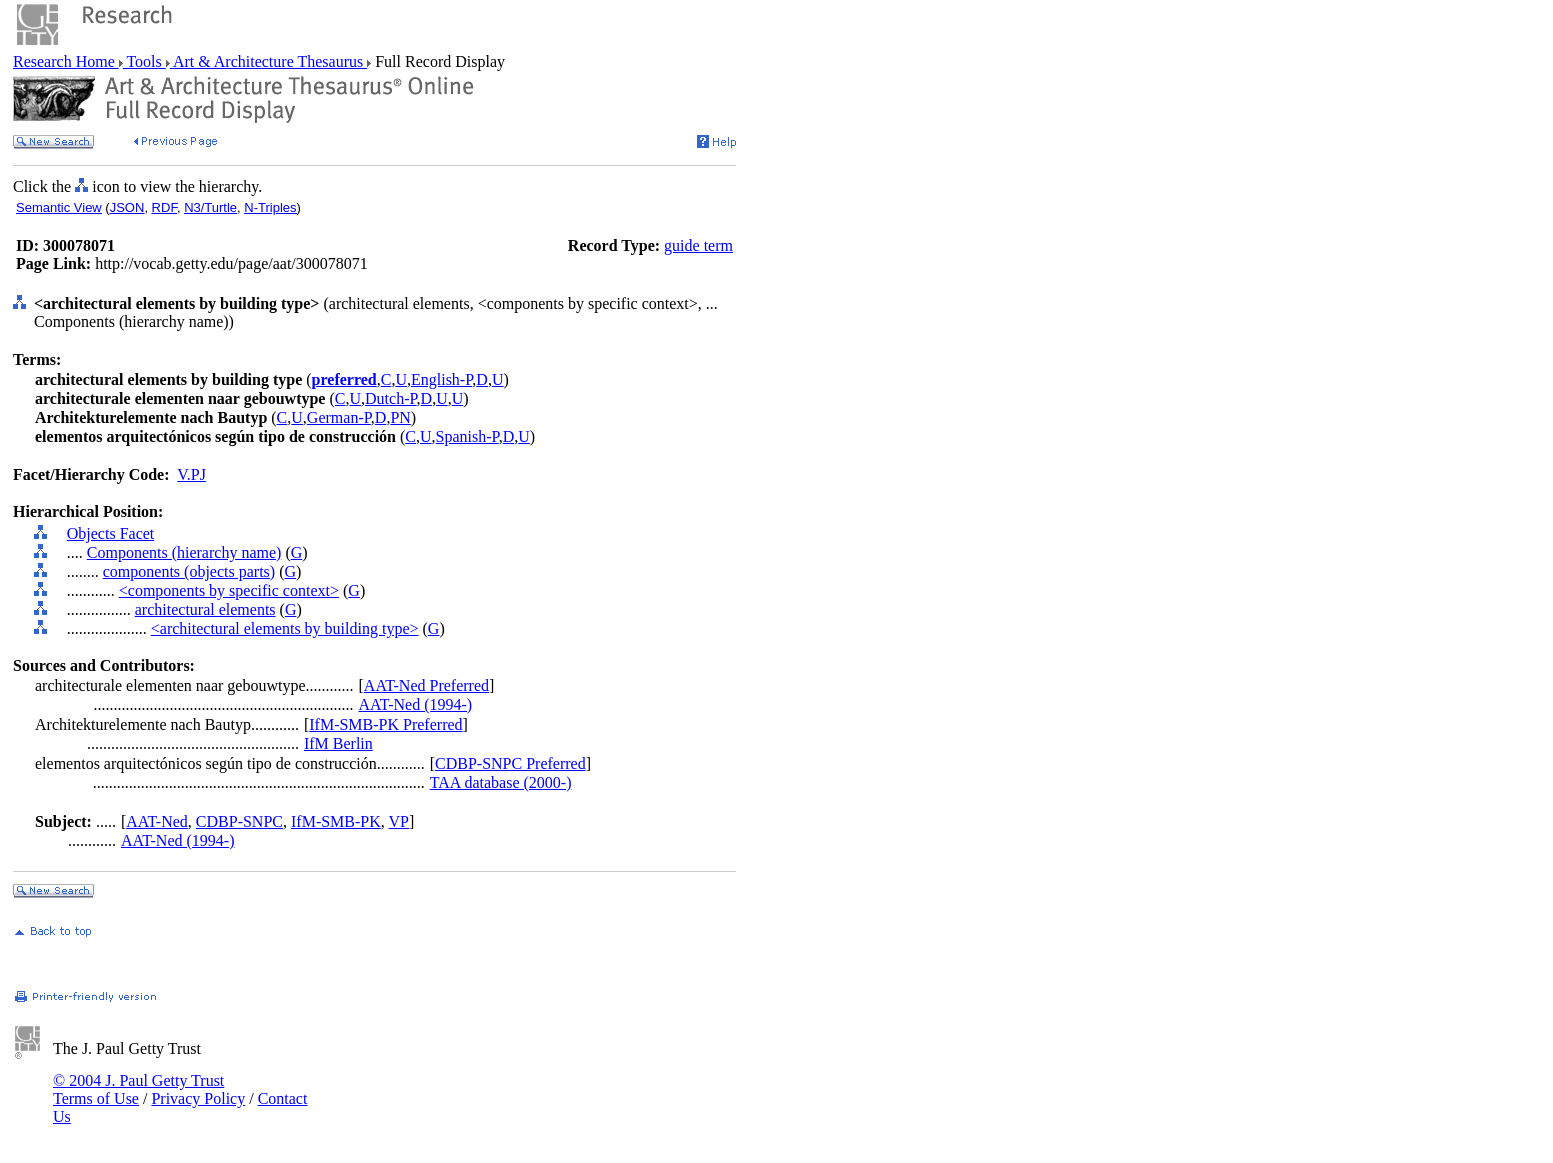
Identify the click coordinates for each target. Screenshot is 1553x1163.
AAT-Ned (157, 821)
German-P (339, 417)
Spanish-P (467, 436)
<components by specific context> (229, 590)
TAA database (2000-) (501, 782)
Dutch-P (391, 398)
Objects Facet (111, 533)
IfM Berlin (338, 743)
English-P (441, 379)
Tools (144, 61)
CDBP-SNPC (239, 821)
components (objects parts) (189, 571)
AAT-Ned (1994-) (416, 704)
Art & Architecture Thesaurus (268, 61)
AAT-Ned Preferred (426, 685)
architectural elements (205, 609)
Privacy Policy (198, 1098)
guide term (698, 245)
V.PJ (191, 474)
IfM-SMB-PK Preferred (385, 724)
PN (400, 417)
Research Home (66, 61)
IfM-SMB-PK (336, 821)
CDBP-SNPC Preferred (510, 763)
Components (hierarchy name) (184, 552)
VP (399, 821)
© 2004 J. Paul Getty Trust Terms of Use (138, 1089)
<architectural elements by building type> (285, 628)
